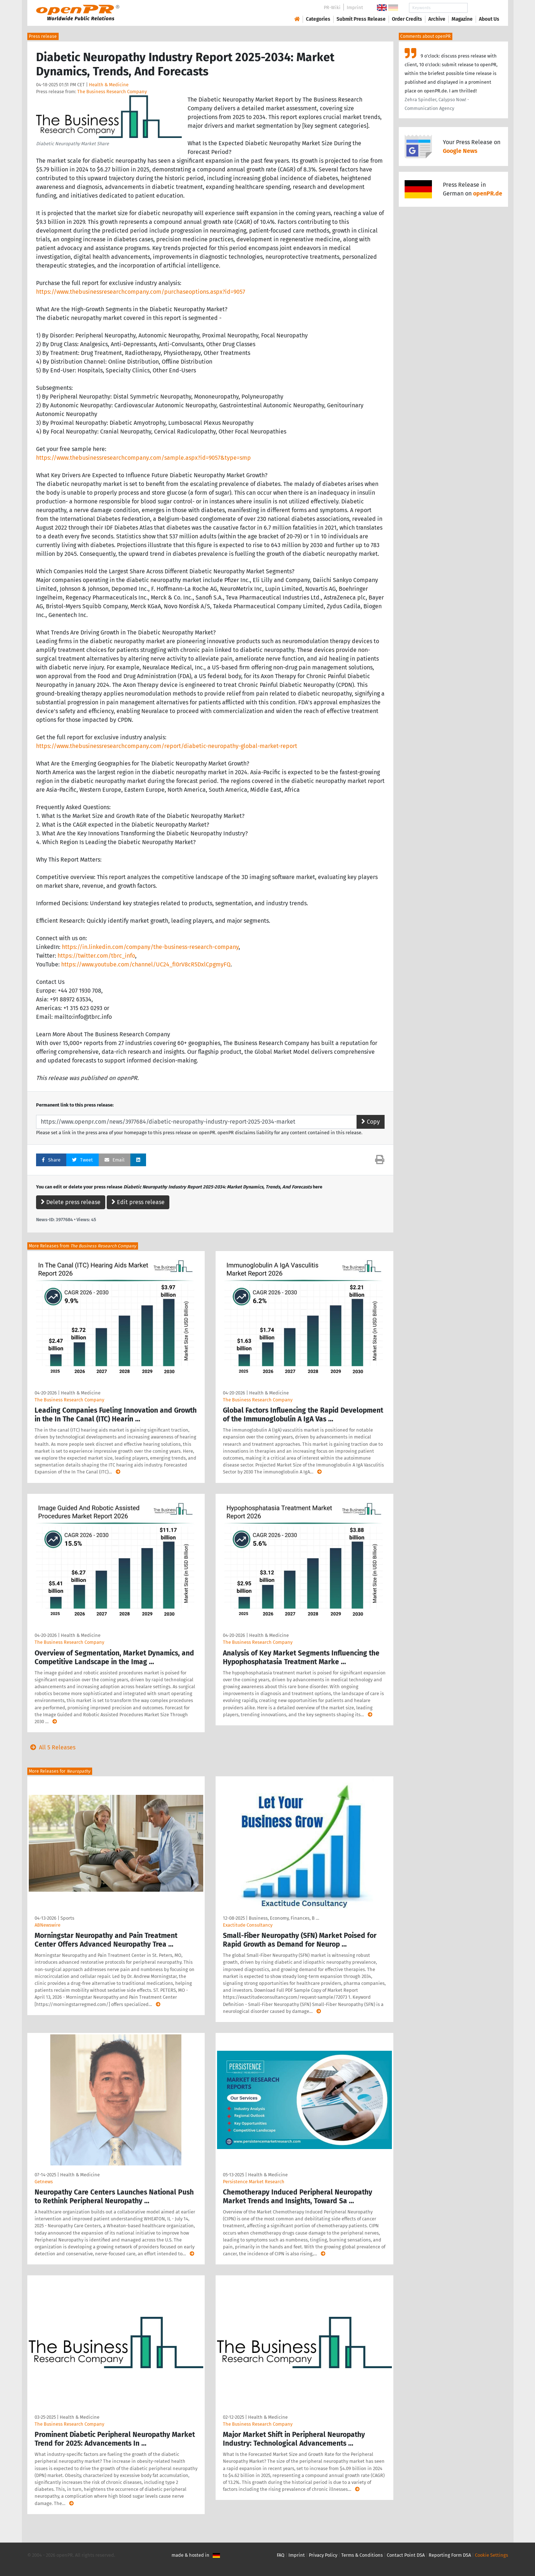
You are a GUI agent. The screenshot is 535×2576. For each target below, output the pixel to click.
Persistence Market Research (253, 2181)
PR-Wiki (332, 7)
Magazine (462, 19)
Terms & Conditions (362, 2555)
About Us (489, 19)
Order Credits (407, 19)
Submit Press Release (361, 19)
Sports (67, 1918)
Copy (370, 1121)
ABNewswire (47, 1925)
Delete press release (71, 1202)
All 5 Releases (51, 1747)
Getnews (44, 2181)
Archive (436, 19)
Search (483, 8)
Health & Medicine (109, 84)
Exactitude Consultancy (247, 1925)
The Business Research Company (112, 91)
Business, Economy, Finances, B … (284, 1918)
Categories (318, 19)
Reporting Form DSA (450, 2555)
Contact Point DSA (406, 2555)
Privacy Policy (323, 2555)
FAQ (280, 2555)
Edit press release (138, 1202)
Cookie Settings (491, 2555)
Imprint (355, 7)
